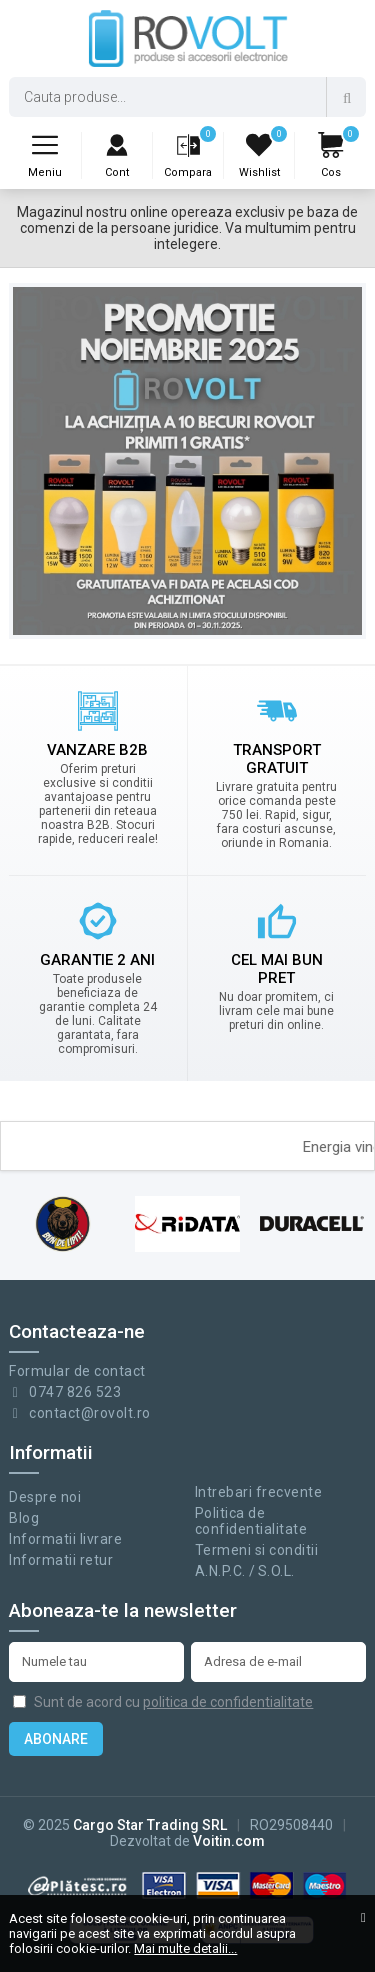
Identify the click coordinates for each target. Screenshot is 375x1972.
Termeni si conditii (257, 1550)
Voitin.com (229, 1841)
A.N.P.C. (220, 1571)
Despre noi (45, 1497)
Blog (24, 1518)
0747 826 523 (75, 1392)
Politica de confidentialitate (251, 1521)
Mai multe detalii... (185, 1948)
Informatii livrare (65, 1539)
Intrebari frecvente (259, 1492)
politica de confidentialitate (228, 1702)
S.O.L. (276, 1571)
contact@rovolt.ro (90, 1413)
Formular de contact (77, 1371)
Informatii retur (61, 1560)
